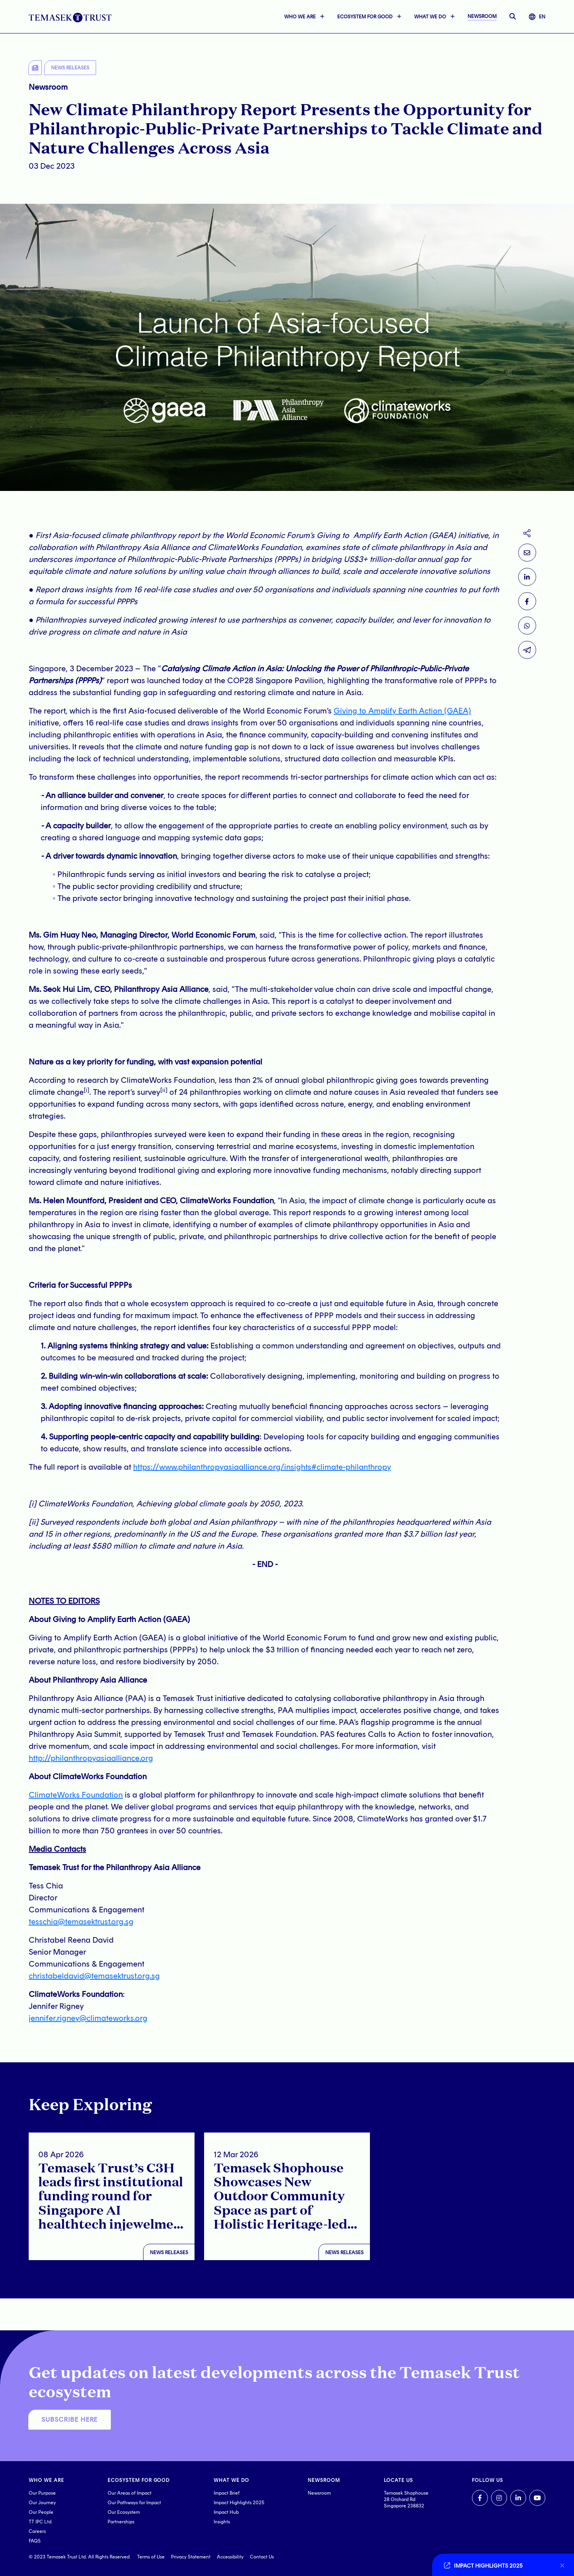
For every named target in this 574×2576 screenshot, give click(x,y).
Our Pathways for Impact (134, 2502)
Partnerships (121, 2522)
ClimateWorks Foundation (76, 1794)
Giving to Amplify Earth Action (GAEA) (402, 710)
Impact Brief (227, 2493)
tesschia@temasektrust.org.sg (81, 1921)
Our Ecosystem (124, 2512)
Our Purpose (42, 2493)
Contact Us (262, 2557)
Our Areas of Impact (129, 2493)
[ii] (33, 1522)
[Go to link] (498, 2565)
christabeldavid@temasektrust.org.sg (94, 1976)
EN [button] (537, 16)
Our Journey (42, 2502)
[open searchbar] (512, 17)
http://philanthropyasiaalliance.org (91, 1758)
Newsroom (319, 2493)
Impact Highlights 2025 (239, 2502)
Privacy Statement (190, 2557)
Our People (41, 2512)
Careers (37, 2531)
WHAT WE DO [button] (430, 17)
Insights (222, 2522)
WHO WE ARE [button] (300, 17)
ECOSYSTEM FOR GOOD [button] (365, 17)
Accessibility (230, 2557)
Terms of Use (151, 2557)
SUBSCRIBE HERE (69, 2419)
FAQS (35, 2541)
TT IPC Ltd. (41, 2522)
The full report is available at (81, 1467)
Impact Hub (226, 2512)
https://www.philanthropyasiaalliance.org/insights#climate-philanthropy (262, 1467)
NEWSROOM (482, 16)
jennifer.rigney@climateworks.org (88, 2018)
